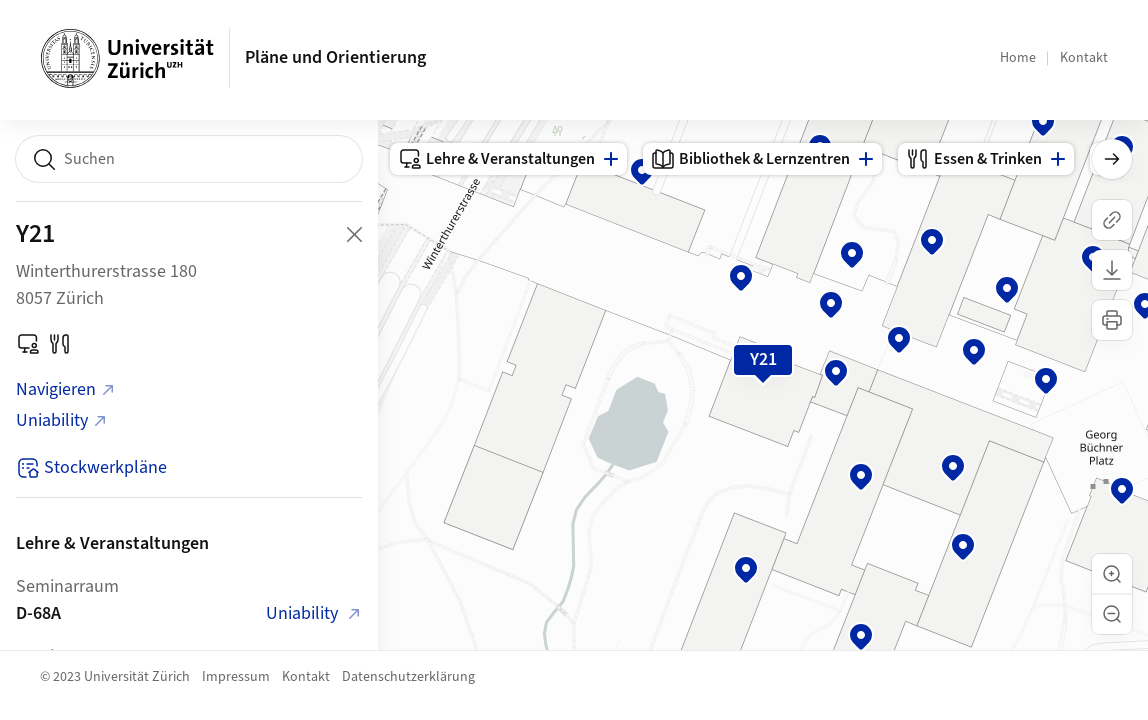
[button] (1112, 574)
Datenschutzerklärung (408, 677)
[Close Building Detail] (354, 234)
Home (1018, 58)
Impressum (236, 677)
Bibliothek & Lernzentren (750, 159)
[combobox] (189, 159)
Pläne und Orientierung (335, 57)
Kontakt (1084, 58)
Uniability (62, 420)
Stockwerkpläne (91, 467)
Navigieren (66, 389)
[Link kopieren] (1112, 220)
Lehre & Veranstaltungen (496, 159)
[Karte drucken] (1112, 320)
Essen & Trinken (974, 159)
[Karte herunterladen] (1112, 270)
